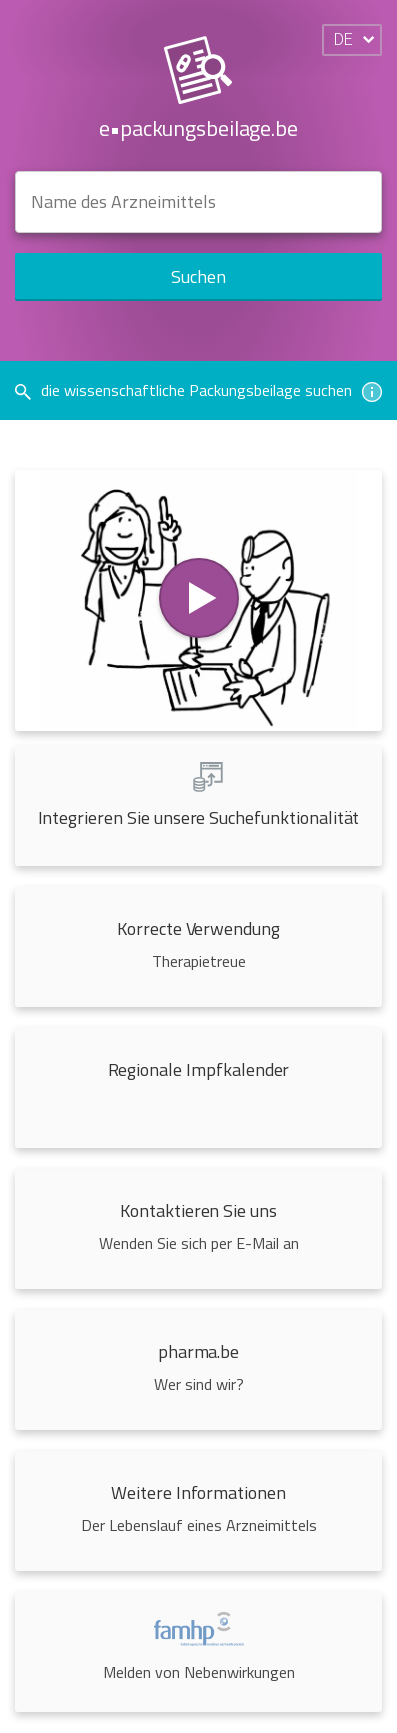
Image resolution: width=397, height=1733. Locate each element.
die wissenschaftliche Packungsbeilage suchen (198, 390)
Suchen (198, 276)
